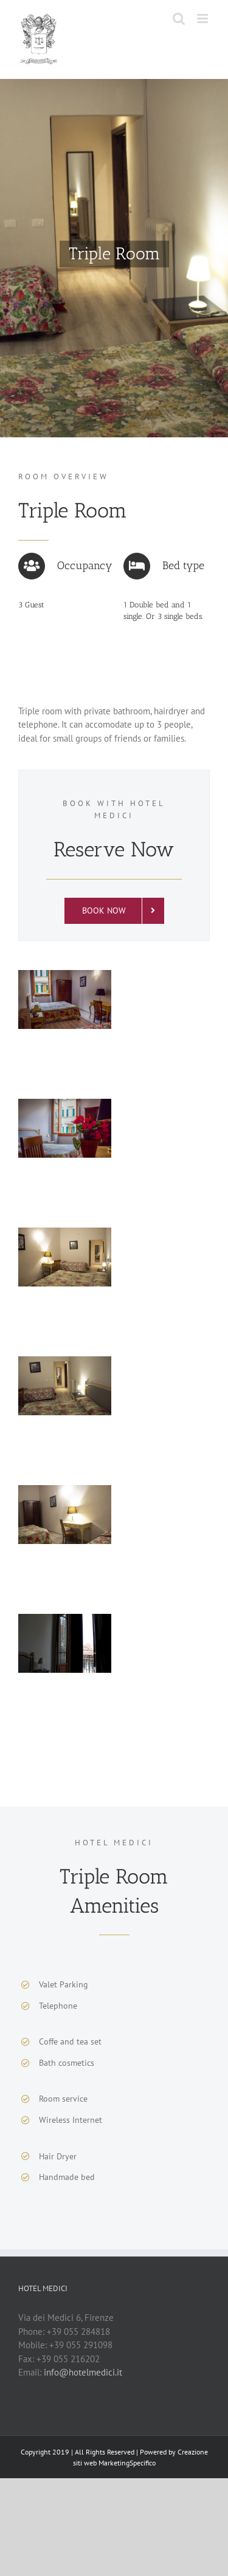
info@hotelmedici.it (83, 2372)
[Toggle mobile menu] (203, 18)
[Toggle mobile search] (179, 18)
